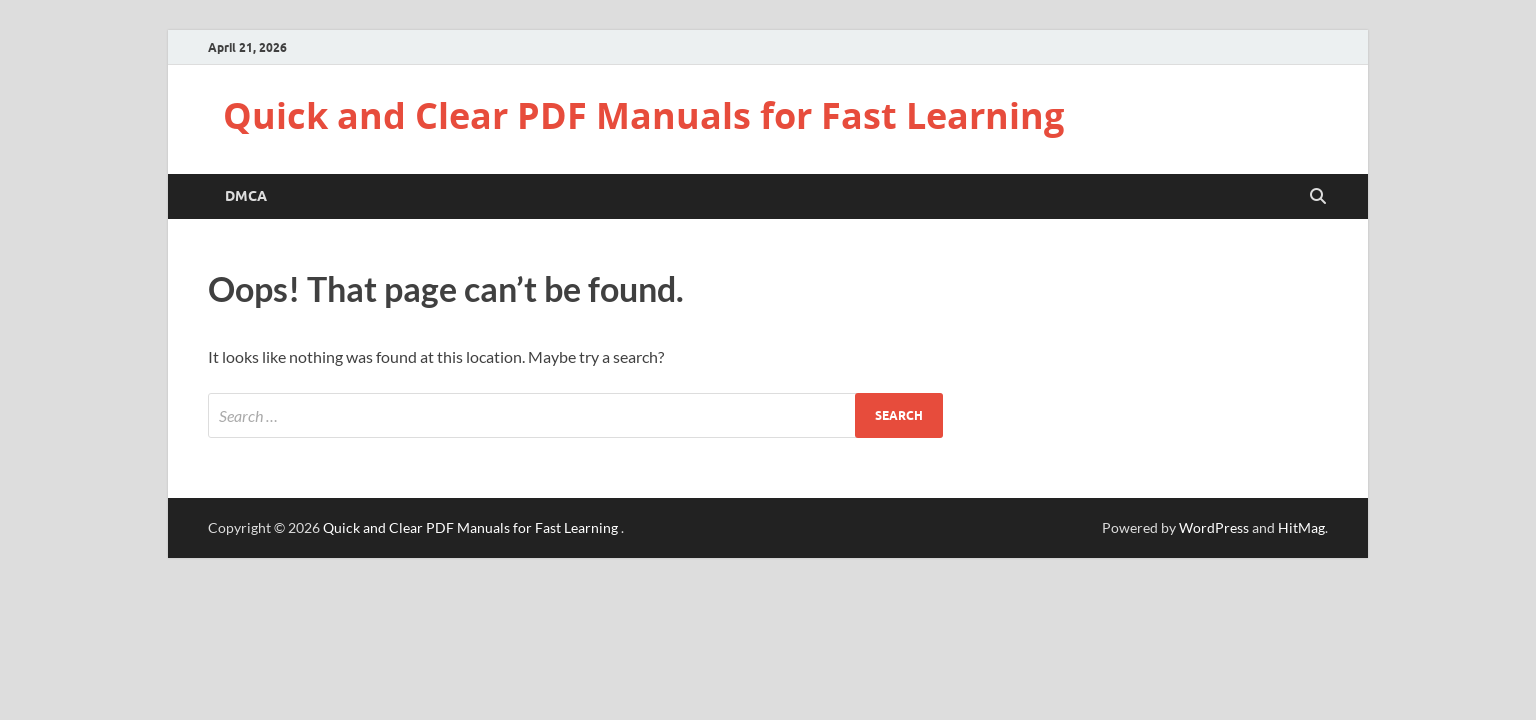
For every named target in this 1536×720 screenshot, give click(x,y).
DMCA (246, 196)
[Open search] (1318, 197)
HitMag (1301, 527)
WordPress (1214, 527)
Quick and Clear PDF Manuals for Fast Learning (643, 115)
